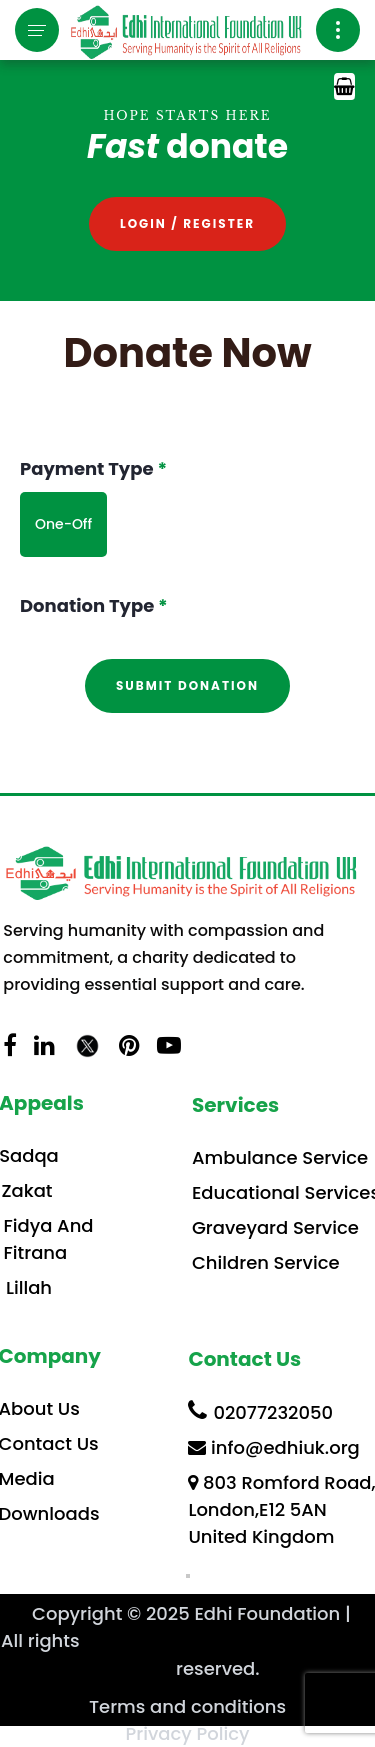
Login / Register (187, 223)
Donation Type (94, 605)
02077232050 (260, 1411)
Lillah (29, 1287)
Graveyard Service (275, 1227)
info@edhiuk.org (273, 1447)
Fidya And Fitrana (49, 1239)
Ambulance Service (280, 1157)
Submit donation (187, 685)
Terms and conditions (187, 1706)
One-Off (63, 524)
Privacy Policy (188, 1733)
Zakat (26, 1190)
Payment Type (93, 468)
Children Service (266, 1262)
